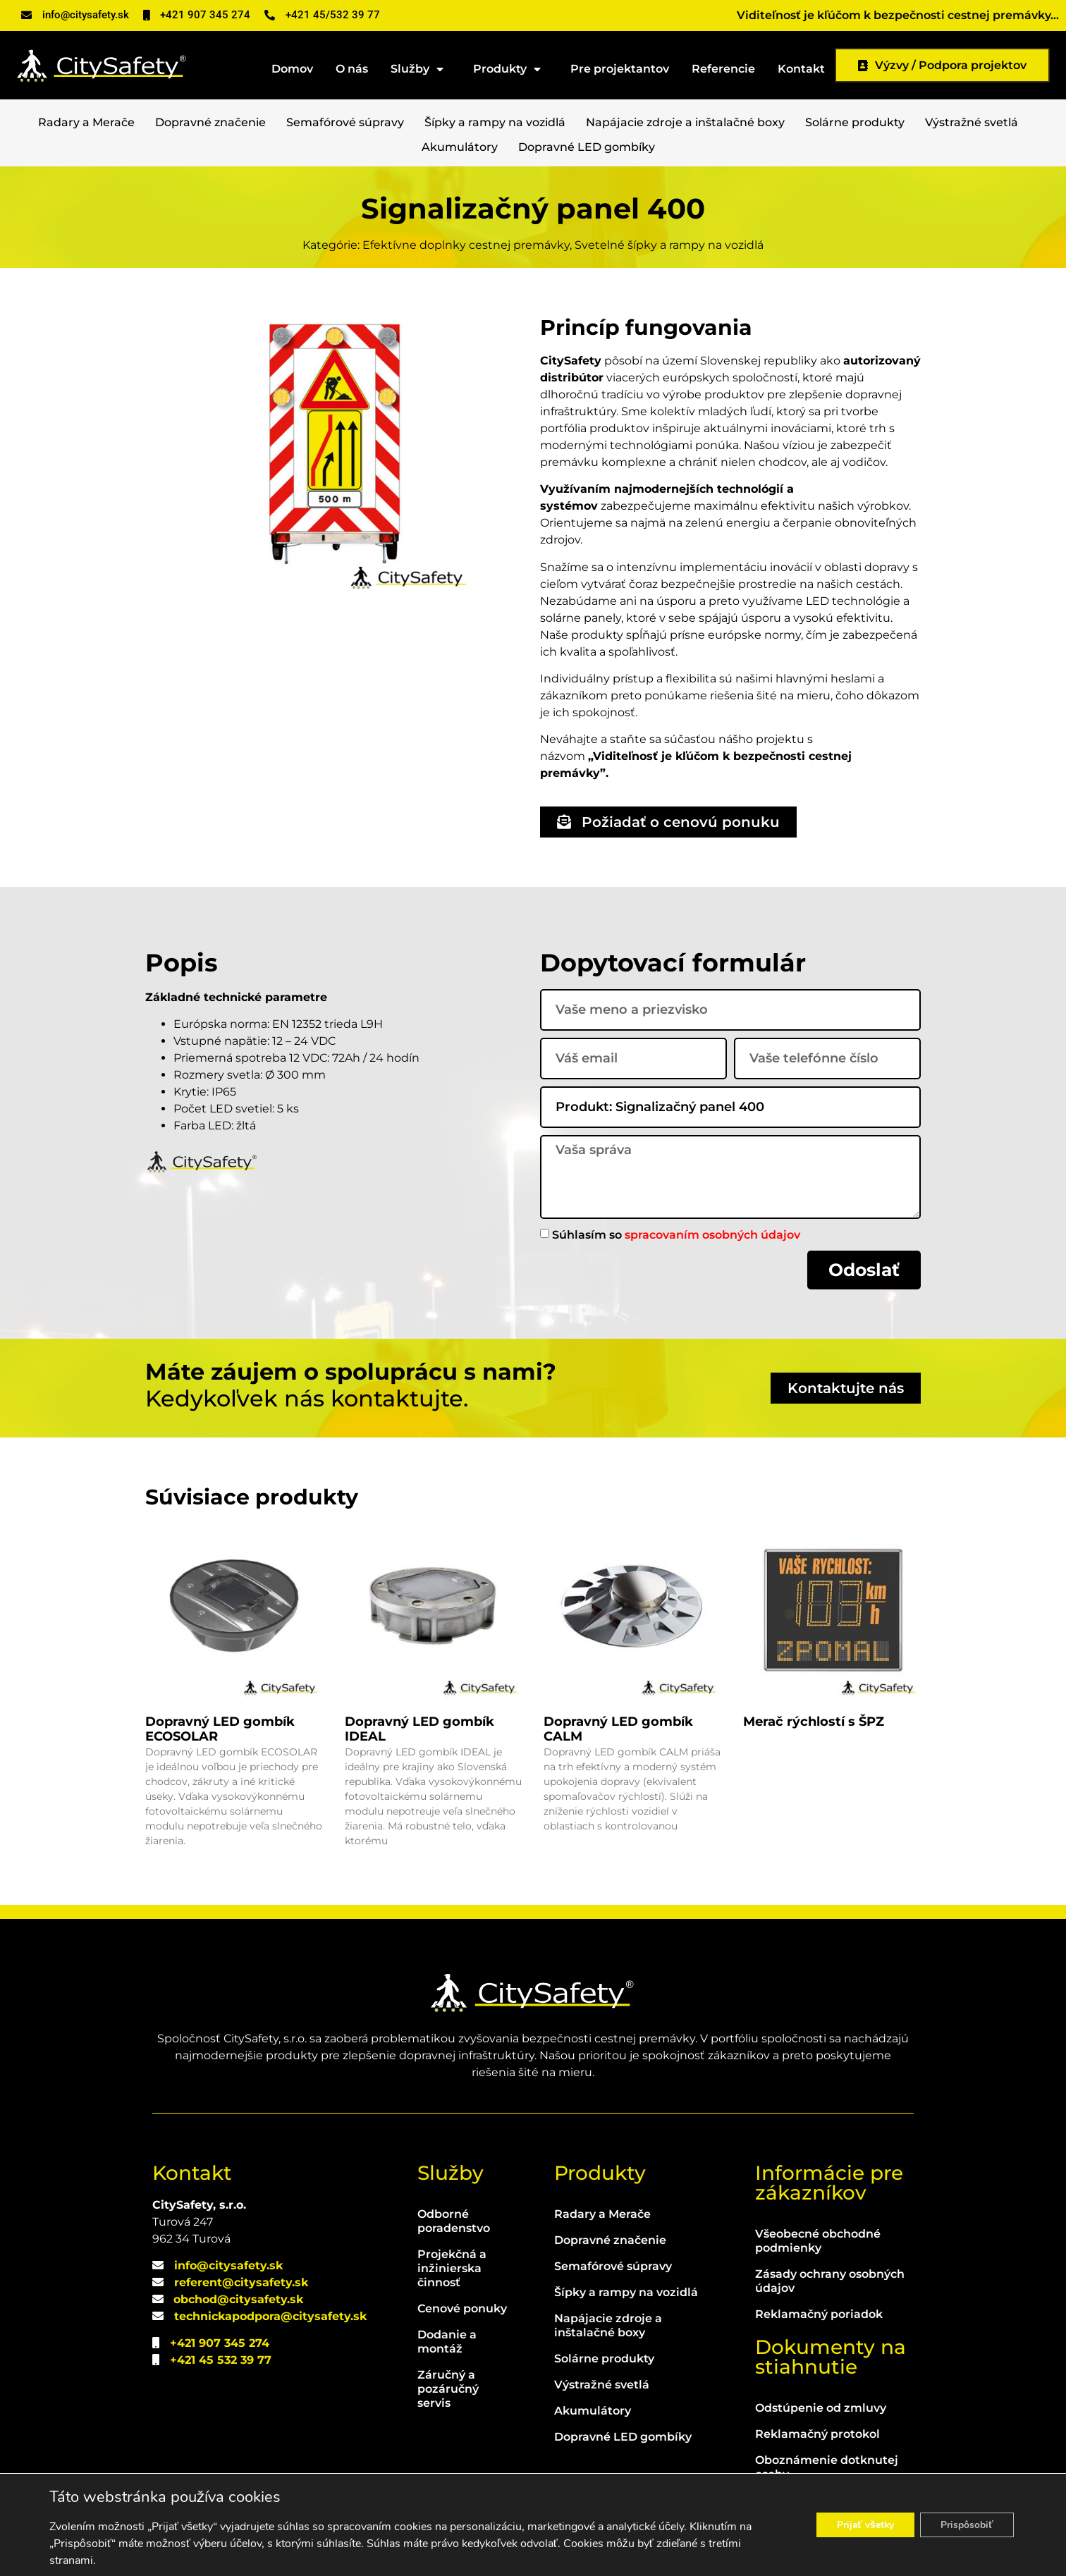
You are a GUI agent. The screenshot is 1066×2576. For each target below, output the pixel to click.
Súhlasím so (676, 1234)
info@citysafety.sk (228, 2265)
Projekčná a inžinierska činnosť (451, 2268)
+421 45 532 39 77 (220, 2360)
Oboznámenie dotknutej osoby (826, 2467)
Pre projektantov (619, 68)
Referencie (723, 68)
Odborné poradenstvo (453, 2221)
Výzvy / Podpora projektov (942, 65)
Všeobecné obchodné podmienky (818, 2241)
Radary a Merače (86, 122)
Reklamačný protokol (817, 2434)
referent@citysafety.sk (241, 2282)
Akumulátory (460, 147)
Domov (292, 68)
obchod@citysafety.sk (238, 2299)
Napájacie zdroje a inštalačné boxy (685, 122)
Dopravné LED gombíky (586, 147)
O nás (352, 68)
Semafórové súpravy (345, 122)
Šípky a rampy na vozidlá (494, 122)
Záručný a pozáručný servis (448, 2389)
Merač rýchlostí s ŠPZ (813, 1721)
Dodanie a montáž (447, 2341)
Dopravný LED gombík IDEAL (419, 1729)
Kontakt (801, 68)
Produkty (510, 68)
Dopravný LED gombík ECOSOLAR (220, 1729)
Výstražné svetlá (971, 122)
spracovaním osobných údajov (712, 1234)
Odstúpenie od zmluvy (820, 2408)
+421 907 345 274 (219, 2343)
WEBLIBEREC (648, 2553)
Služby (421, 68)
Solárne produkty (855, 122)
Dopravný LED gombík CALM (618, 1729)
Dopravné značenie (210, 122)
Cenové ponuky (462, 2308)
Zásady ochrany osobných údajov (830, 2281)
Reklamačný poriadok (819, 2314)
